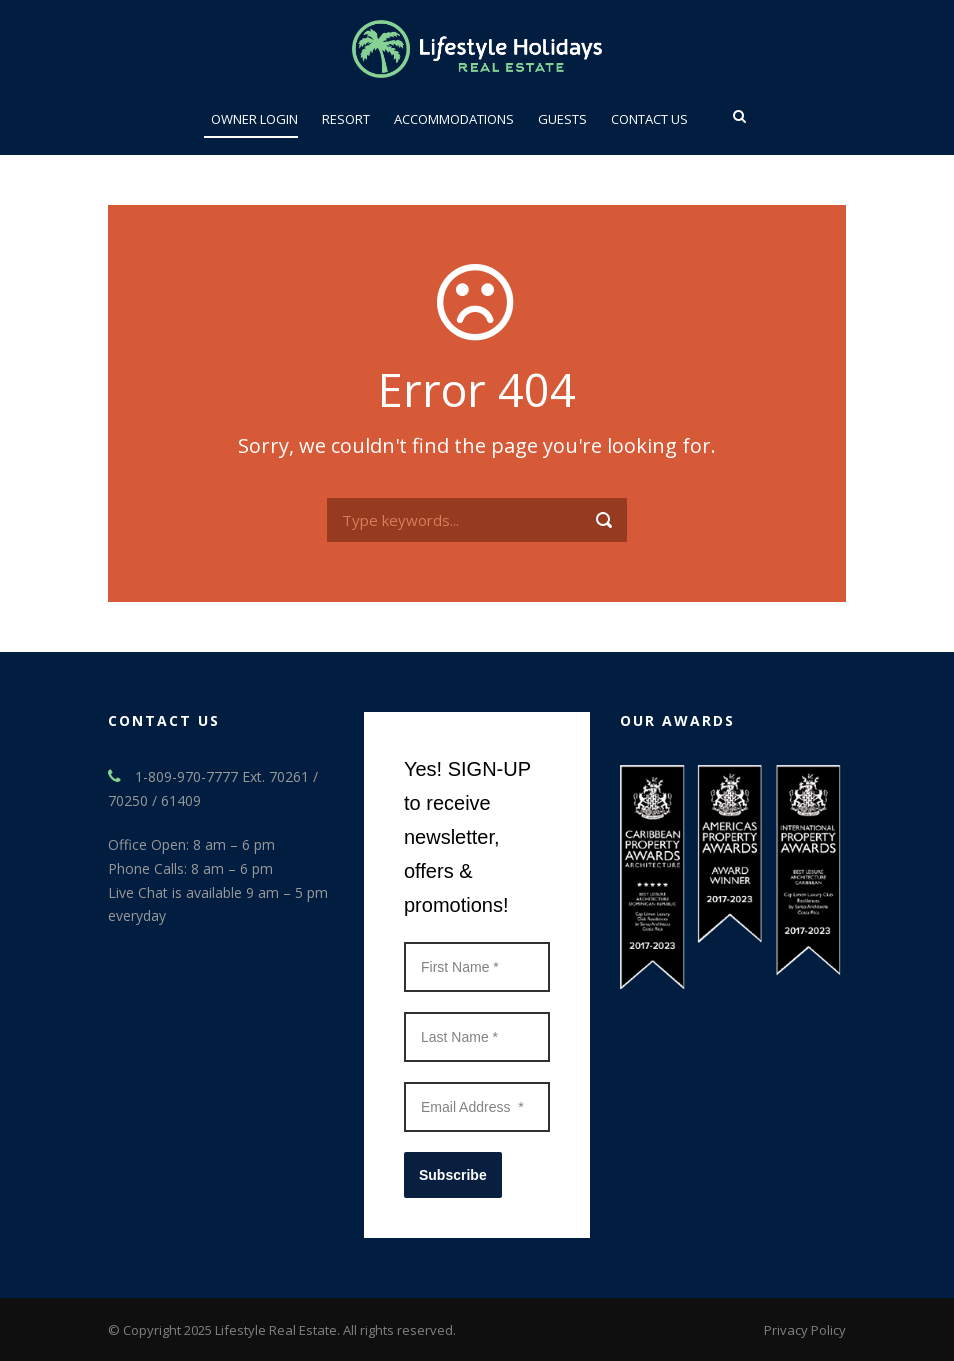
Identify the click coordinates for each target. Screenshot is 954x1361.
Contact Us (649, 119)
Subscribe (453, 1175)
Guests (562, 119)
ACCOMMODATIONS (454, 119)
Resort (346, 119)
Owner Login (254, 119)
